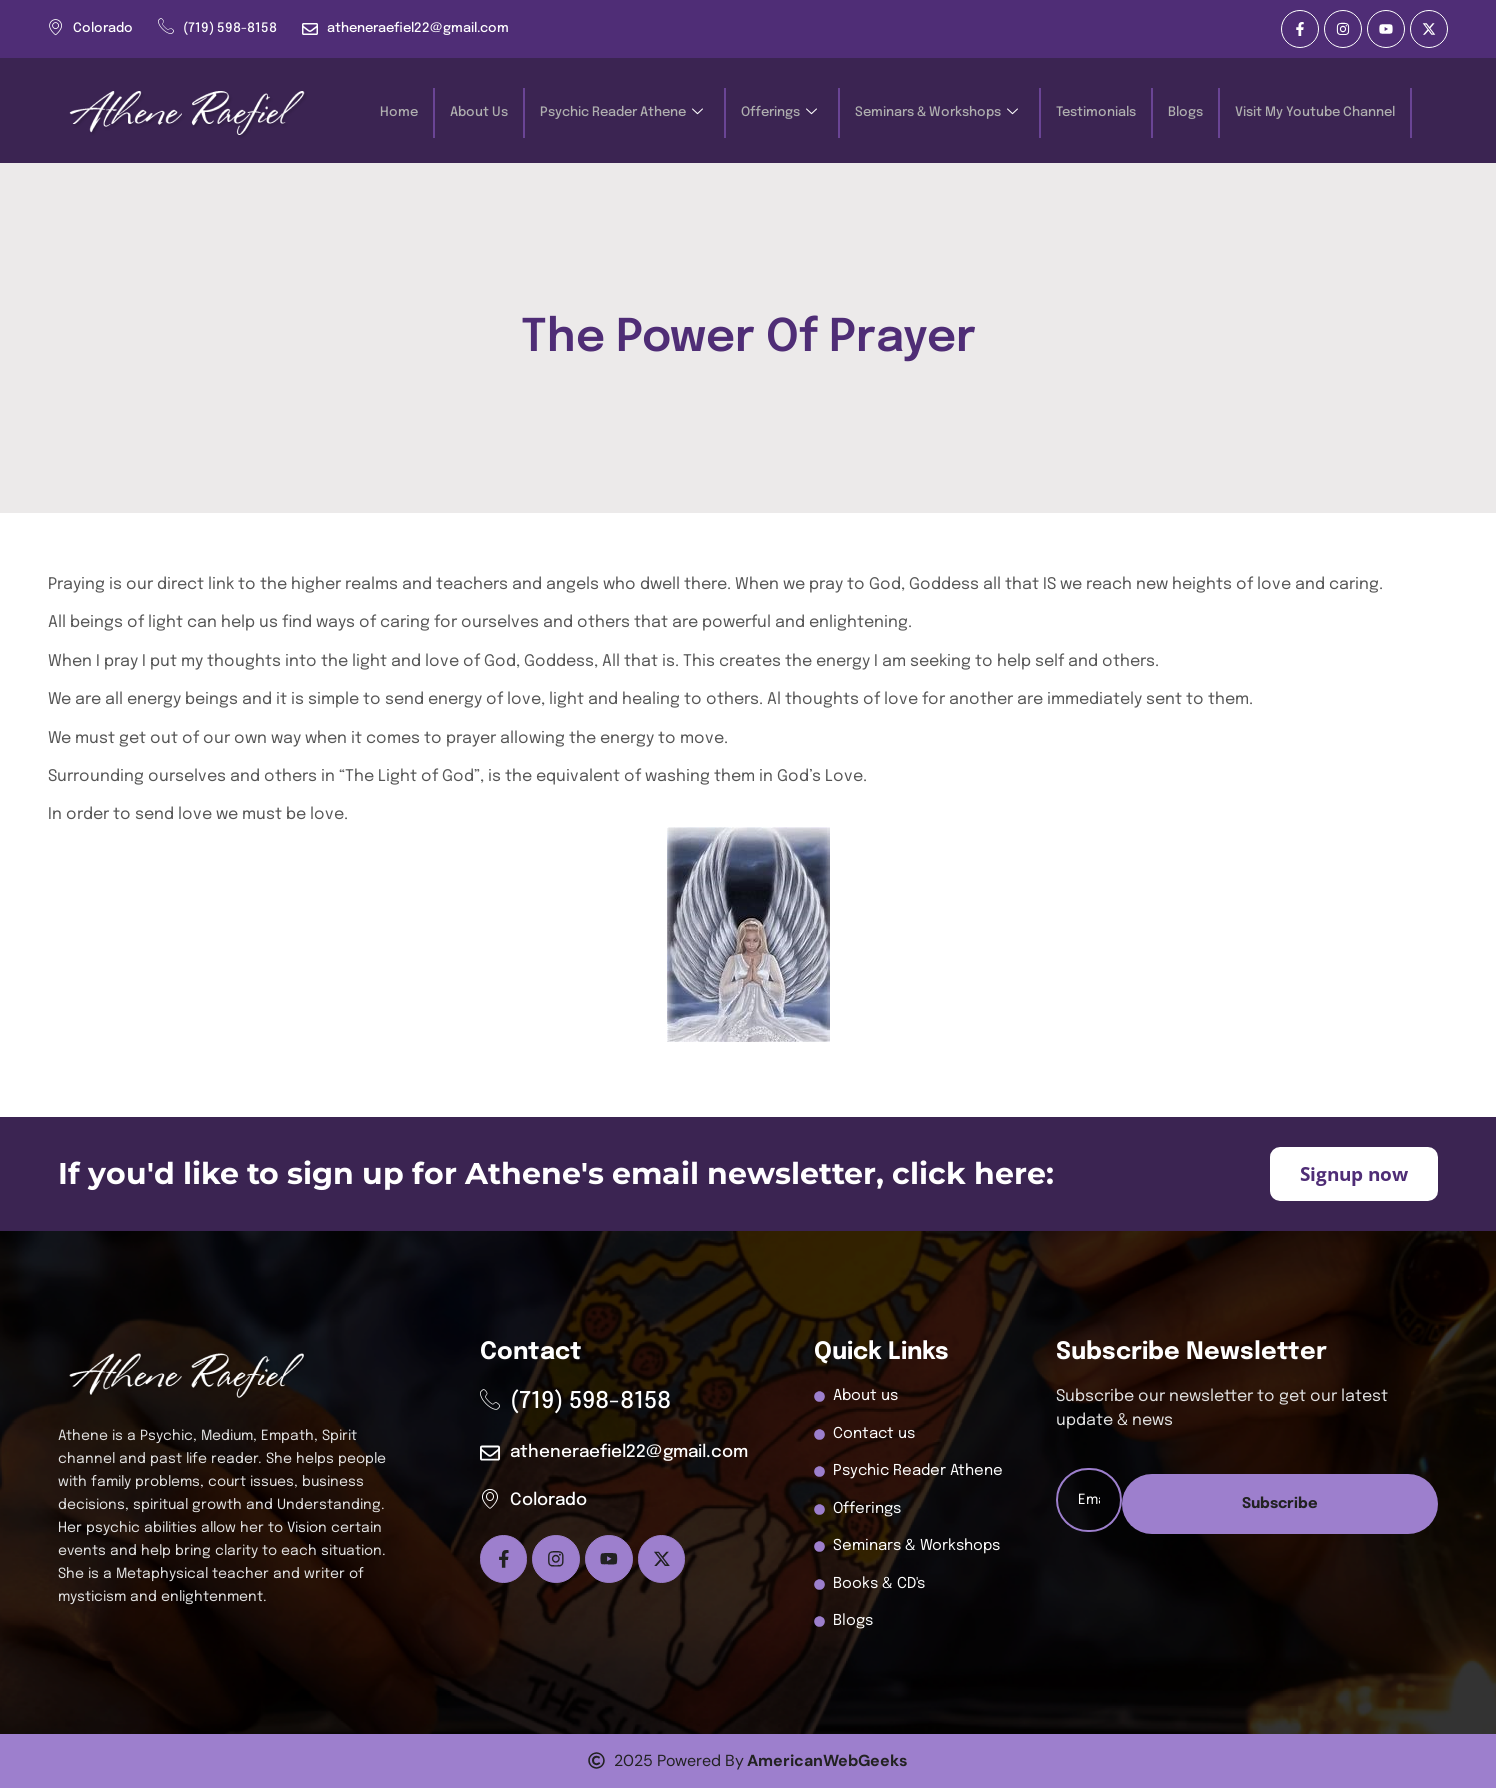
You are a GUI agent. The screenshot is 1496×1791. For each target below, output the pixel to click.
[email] (1247, 1503)
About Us (479, 112)
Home (399, 112)
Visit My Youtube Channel (1315, 112)
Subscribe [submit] (1246, 1571)
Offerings (779, 113)
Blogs (1185, 112)
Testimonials (1096, 112)
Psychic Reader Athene (621, 113)
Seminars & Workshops (936, 113)
